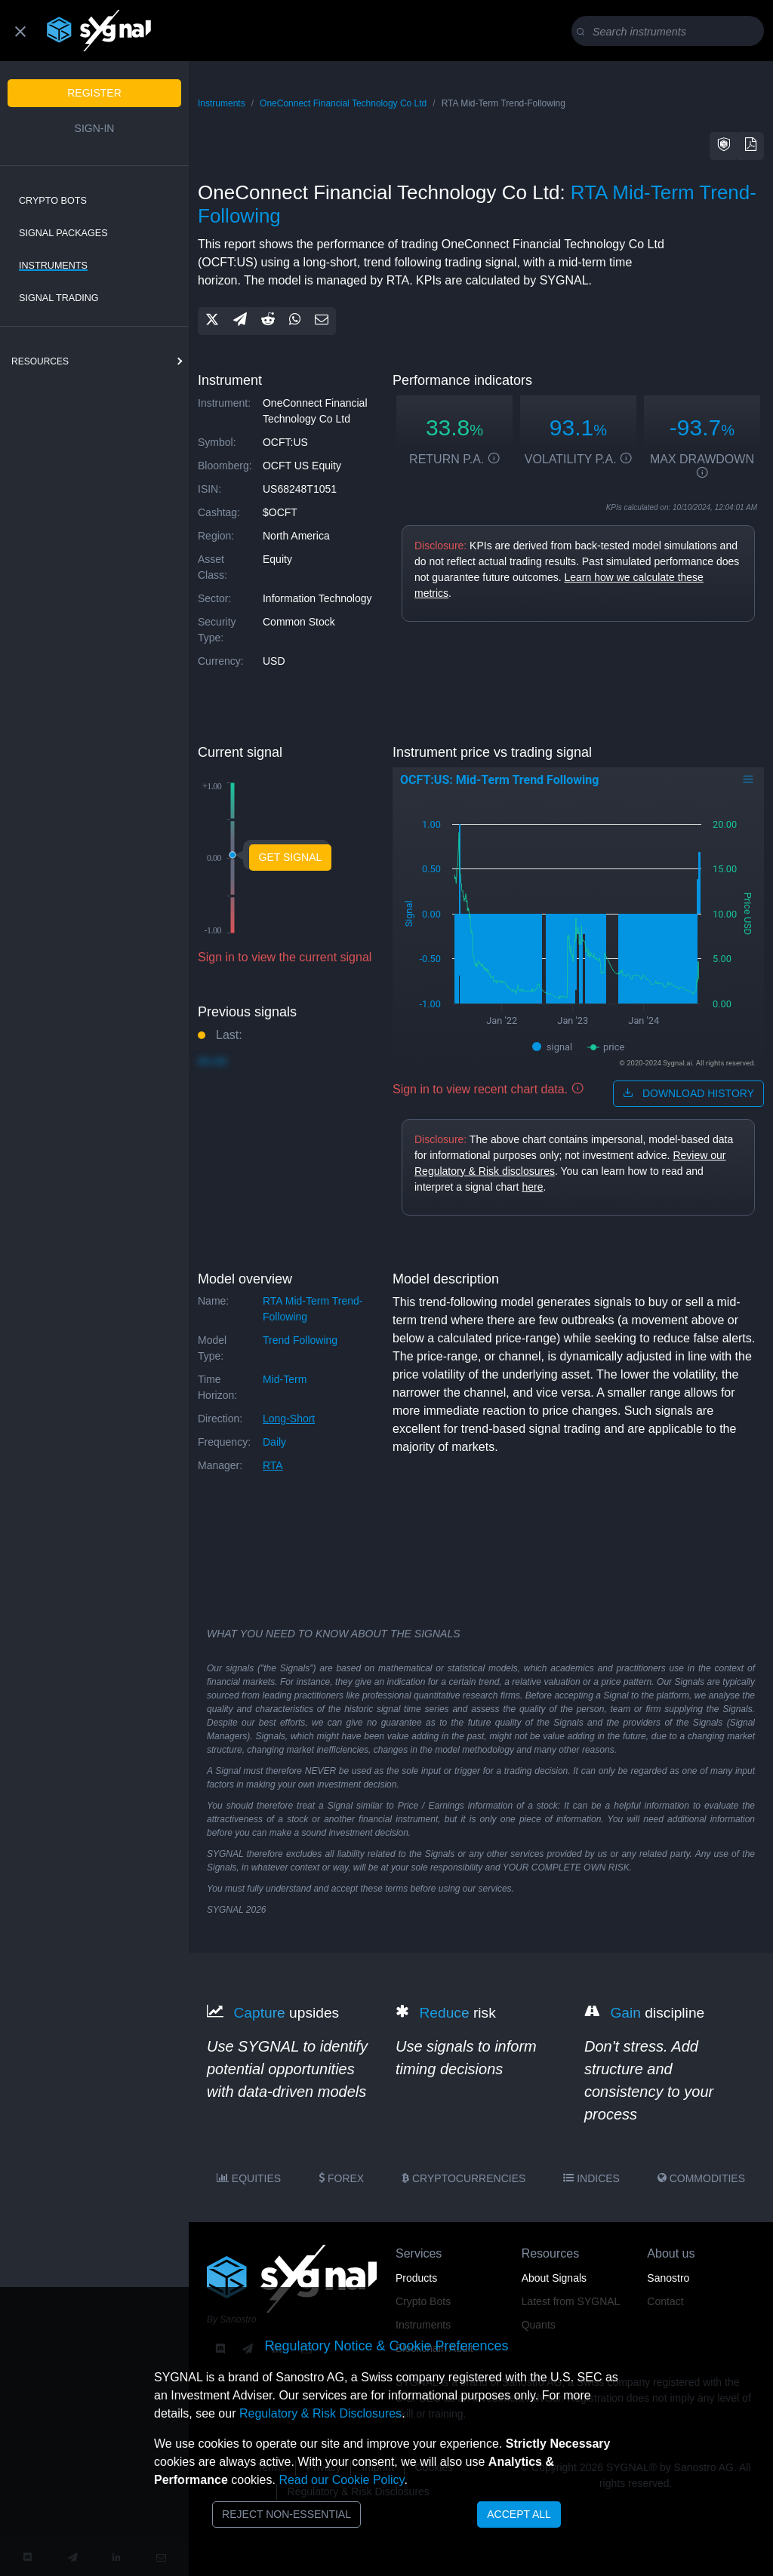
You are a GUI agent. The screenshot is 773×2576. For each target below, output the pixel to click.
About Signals (554, 2278)
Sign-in (95, 128)
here (532, 1187)
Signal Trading (59, 298)
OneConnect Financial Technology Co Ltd (343, 103)
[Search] (670, 31)
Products (416, 2278)
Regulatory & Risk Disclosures (320, 2413)
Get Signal (290, 857)
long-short (289, 1418)
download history (688, 1093)
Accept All (519, 2514)
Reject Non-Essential (286, 2514)
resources (40, 361)
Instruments (53, 265)
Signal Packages (63, 233)
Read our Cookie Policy (341, 2479)
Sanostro (668, 2278)
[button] (724, 146)
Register (94, 93)
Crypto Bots (53, 200)
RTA (273, 1465)
